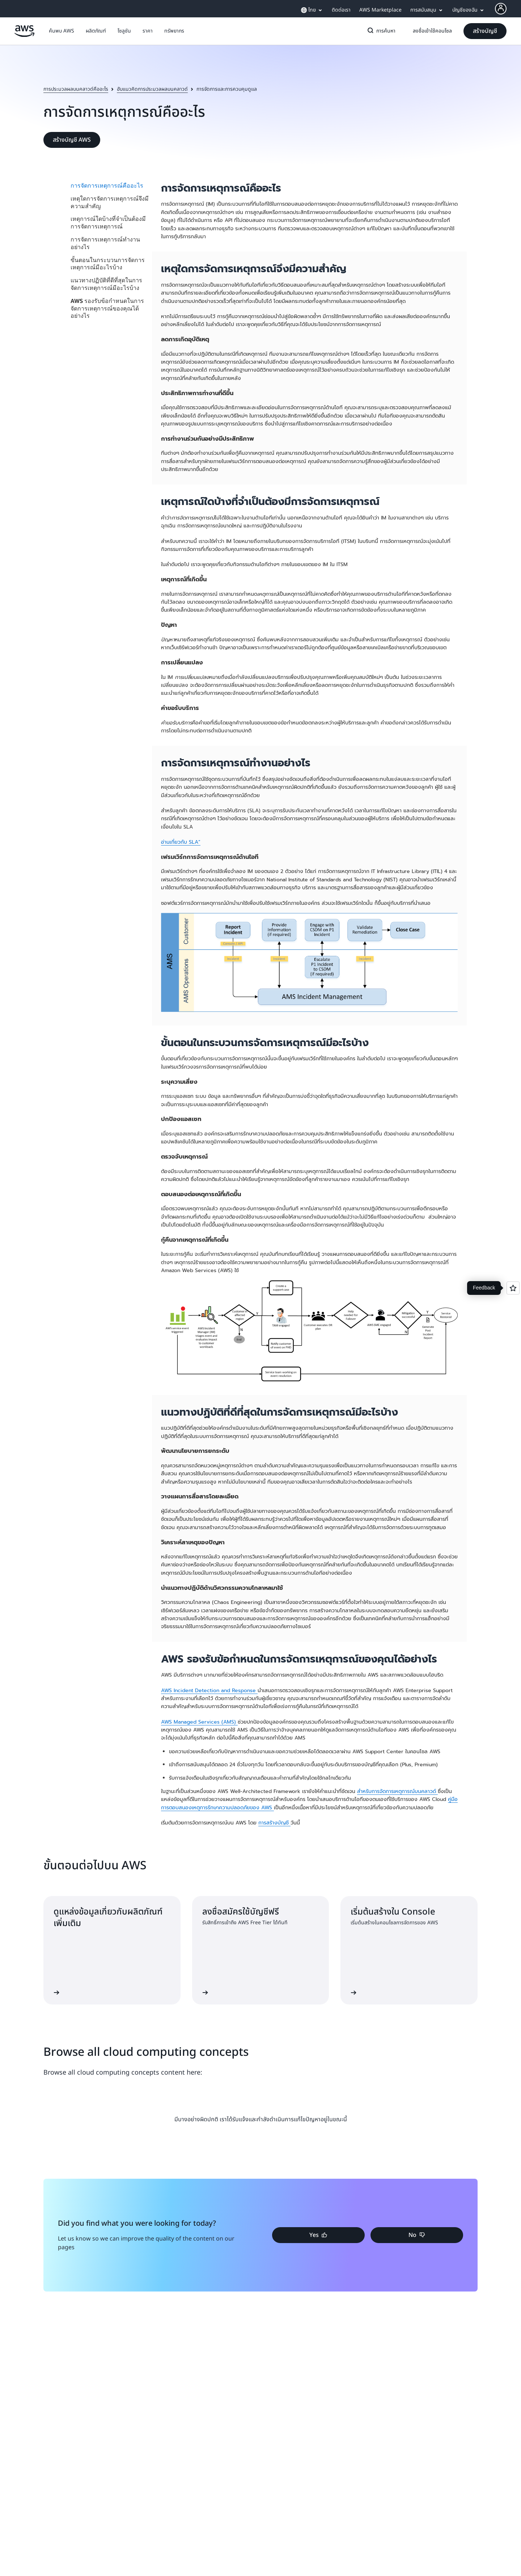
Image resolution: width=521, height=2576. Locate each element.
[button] (61, 31)
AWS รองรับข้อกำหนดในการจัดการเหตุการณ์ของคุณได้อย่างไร (107, 308)
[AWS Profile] (501, 8)
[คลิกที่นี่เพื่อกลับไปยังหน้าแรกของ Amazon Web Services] (24, 35)
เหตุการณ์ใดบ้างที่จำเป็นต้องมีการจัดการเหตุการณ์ (108, 222)
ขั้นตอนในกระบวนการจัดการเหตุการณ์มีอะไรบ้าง (108, 263)
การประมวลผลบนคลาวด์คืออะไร (75, 89)
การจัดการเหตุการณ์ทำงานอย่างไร (105, 243)
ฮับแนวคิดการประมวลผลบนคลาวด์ (152, 89)
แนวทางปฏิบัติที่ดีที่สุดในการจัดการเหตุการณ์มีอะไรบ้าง (106, 284)
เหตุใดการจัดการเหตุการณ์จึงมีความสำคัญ (110, 202)
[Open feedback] (513, 1288)
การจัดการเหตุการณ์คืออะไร (107, 185)
